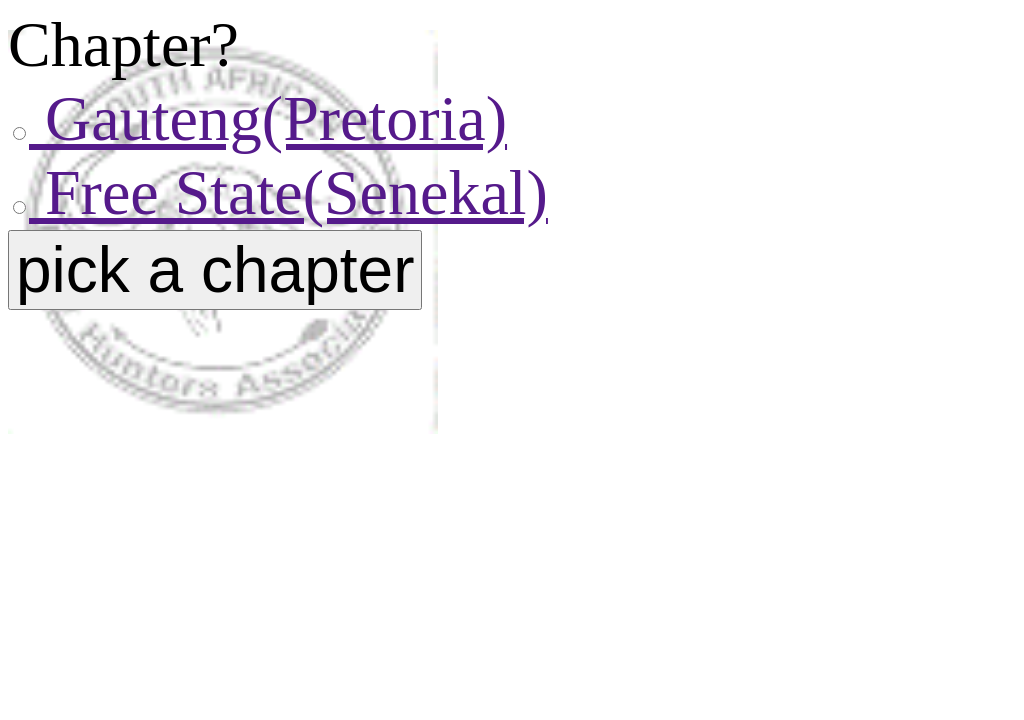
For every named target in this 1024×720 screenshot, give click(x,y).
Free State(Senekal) (288, 192)
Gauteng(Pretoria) (268, 118)
